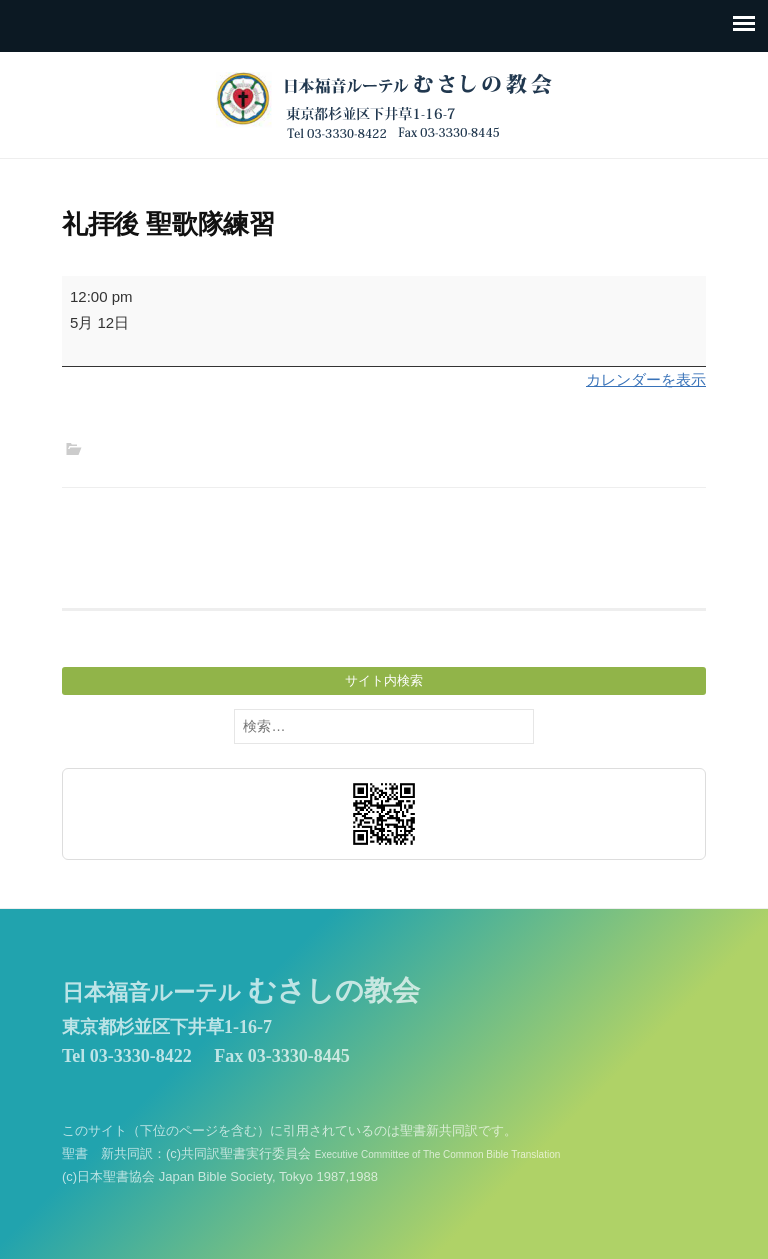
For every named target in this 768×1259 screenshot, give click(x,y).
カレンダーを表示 (646, 379)
